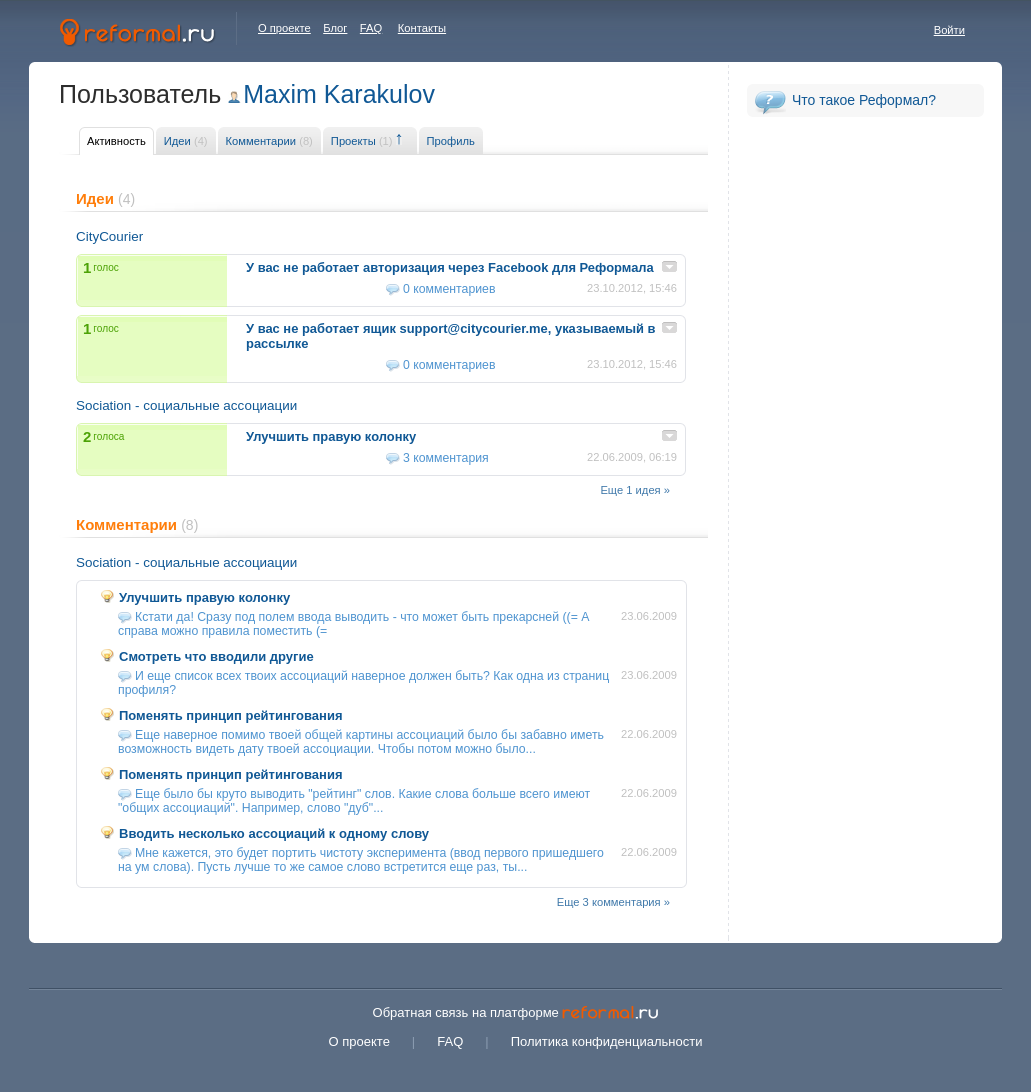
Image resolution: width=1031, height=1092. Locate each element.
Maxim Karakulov (339, 94)
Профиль (451, 141)
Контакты (422, 28)
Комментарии (269, 141)
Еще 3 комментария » (613, 902)
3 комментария (446, 458)
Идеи (186, 141)
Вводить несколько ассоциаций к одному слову (274, 833)
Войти (949, 30)
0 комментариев (449, 289)
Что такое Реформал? (864, 100)
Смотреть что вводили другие (216, 656)
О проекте (284, 28)
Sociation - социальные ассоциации (186, 405)
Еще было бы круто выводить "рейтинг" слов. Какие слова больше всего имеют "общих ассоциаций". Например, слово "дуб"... (354, 801)
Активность (116, 141)
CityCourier (109, 236)
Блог (335, 28)
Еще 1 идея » (635, 490)
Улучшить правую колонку (204, 597)
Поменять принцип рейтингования (231, 715)
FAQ (371, 28)
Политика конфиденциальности (607, 1041)
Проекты (362, 141)
